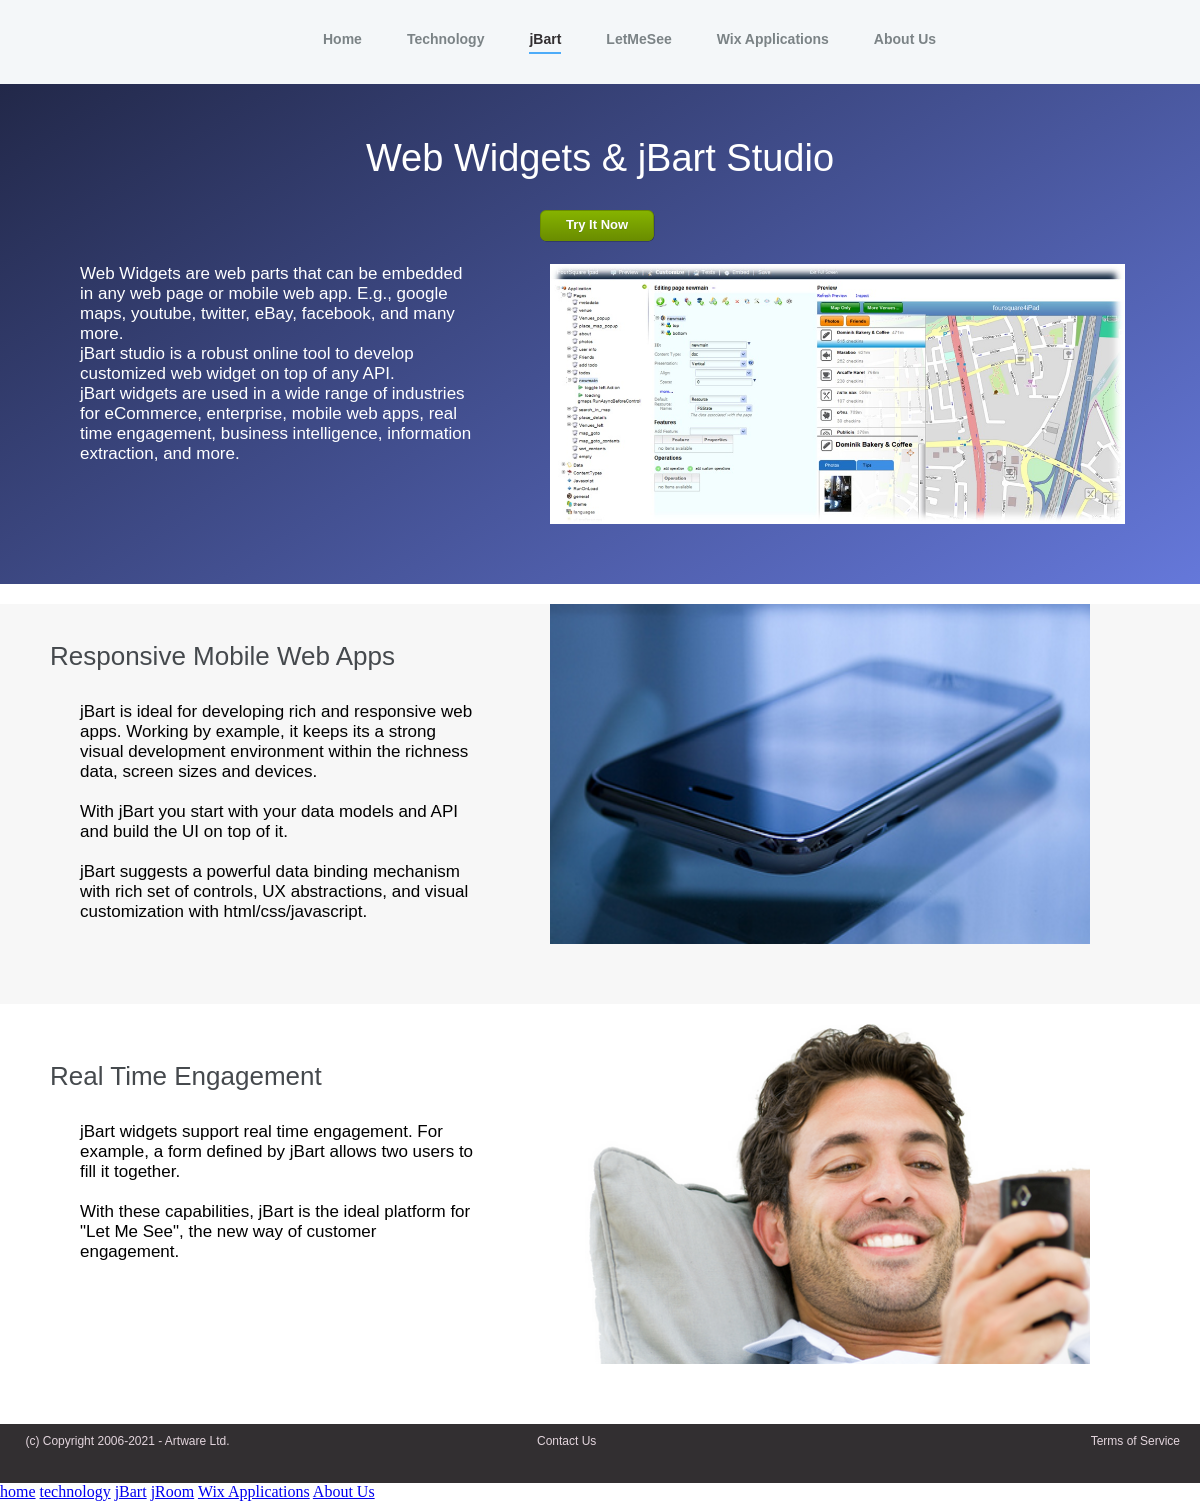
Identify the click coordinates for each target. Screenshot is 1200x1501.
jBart (131, 1491)
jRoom (173, 1491)
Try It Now (597, 224)
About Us (344, 1491)
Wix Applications (254, 1491)
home (18, 1491)
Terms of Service (1135, 1441)
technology (75, 1491)
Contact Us (566, 1441)
